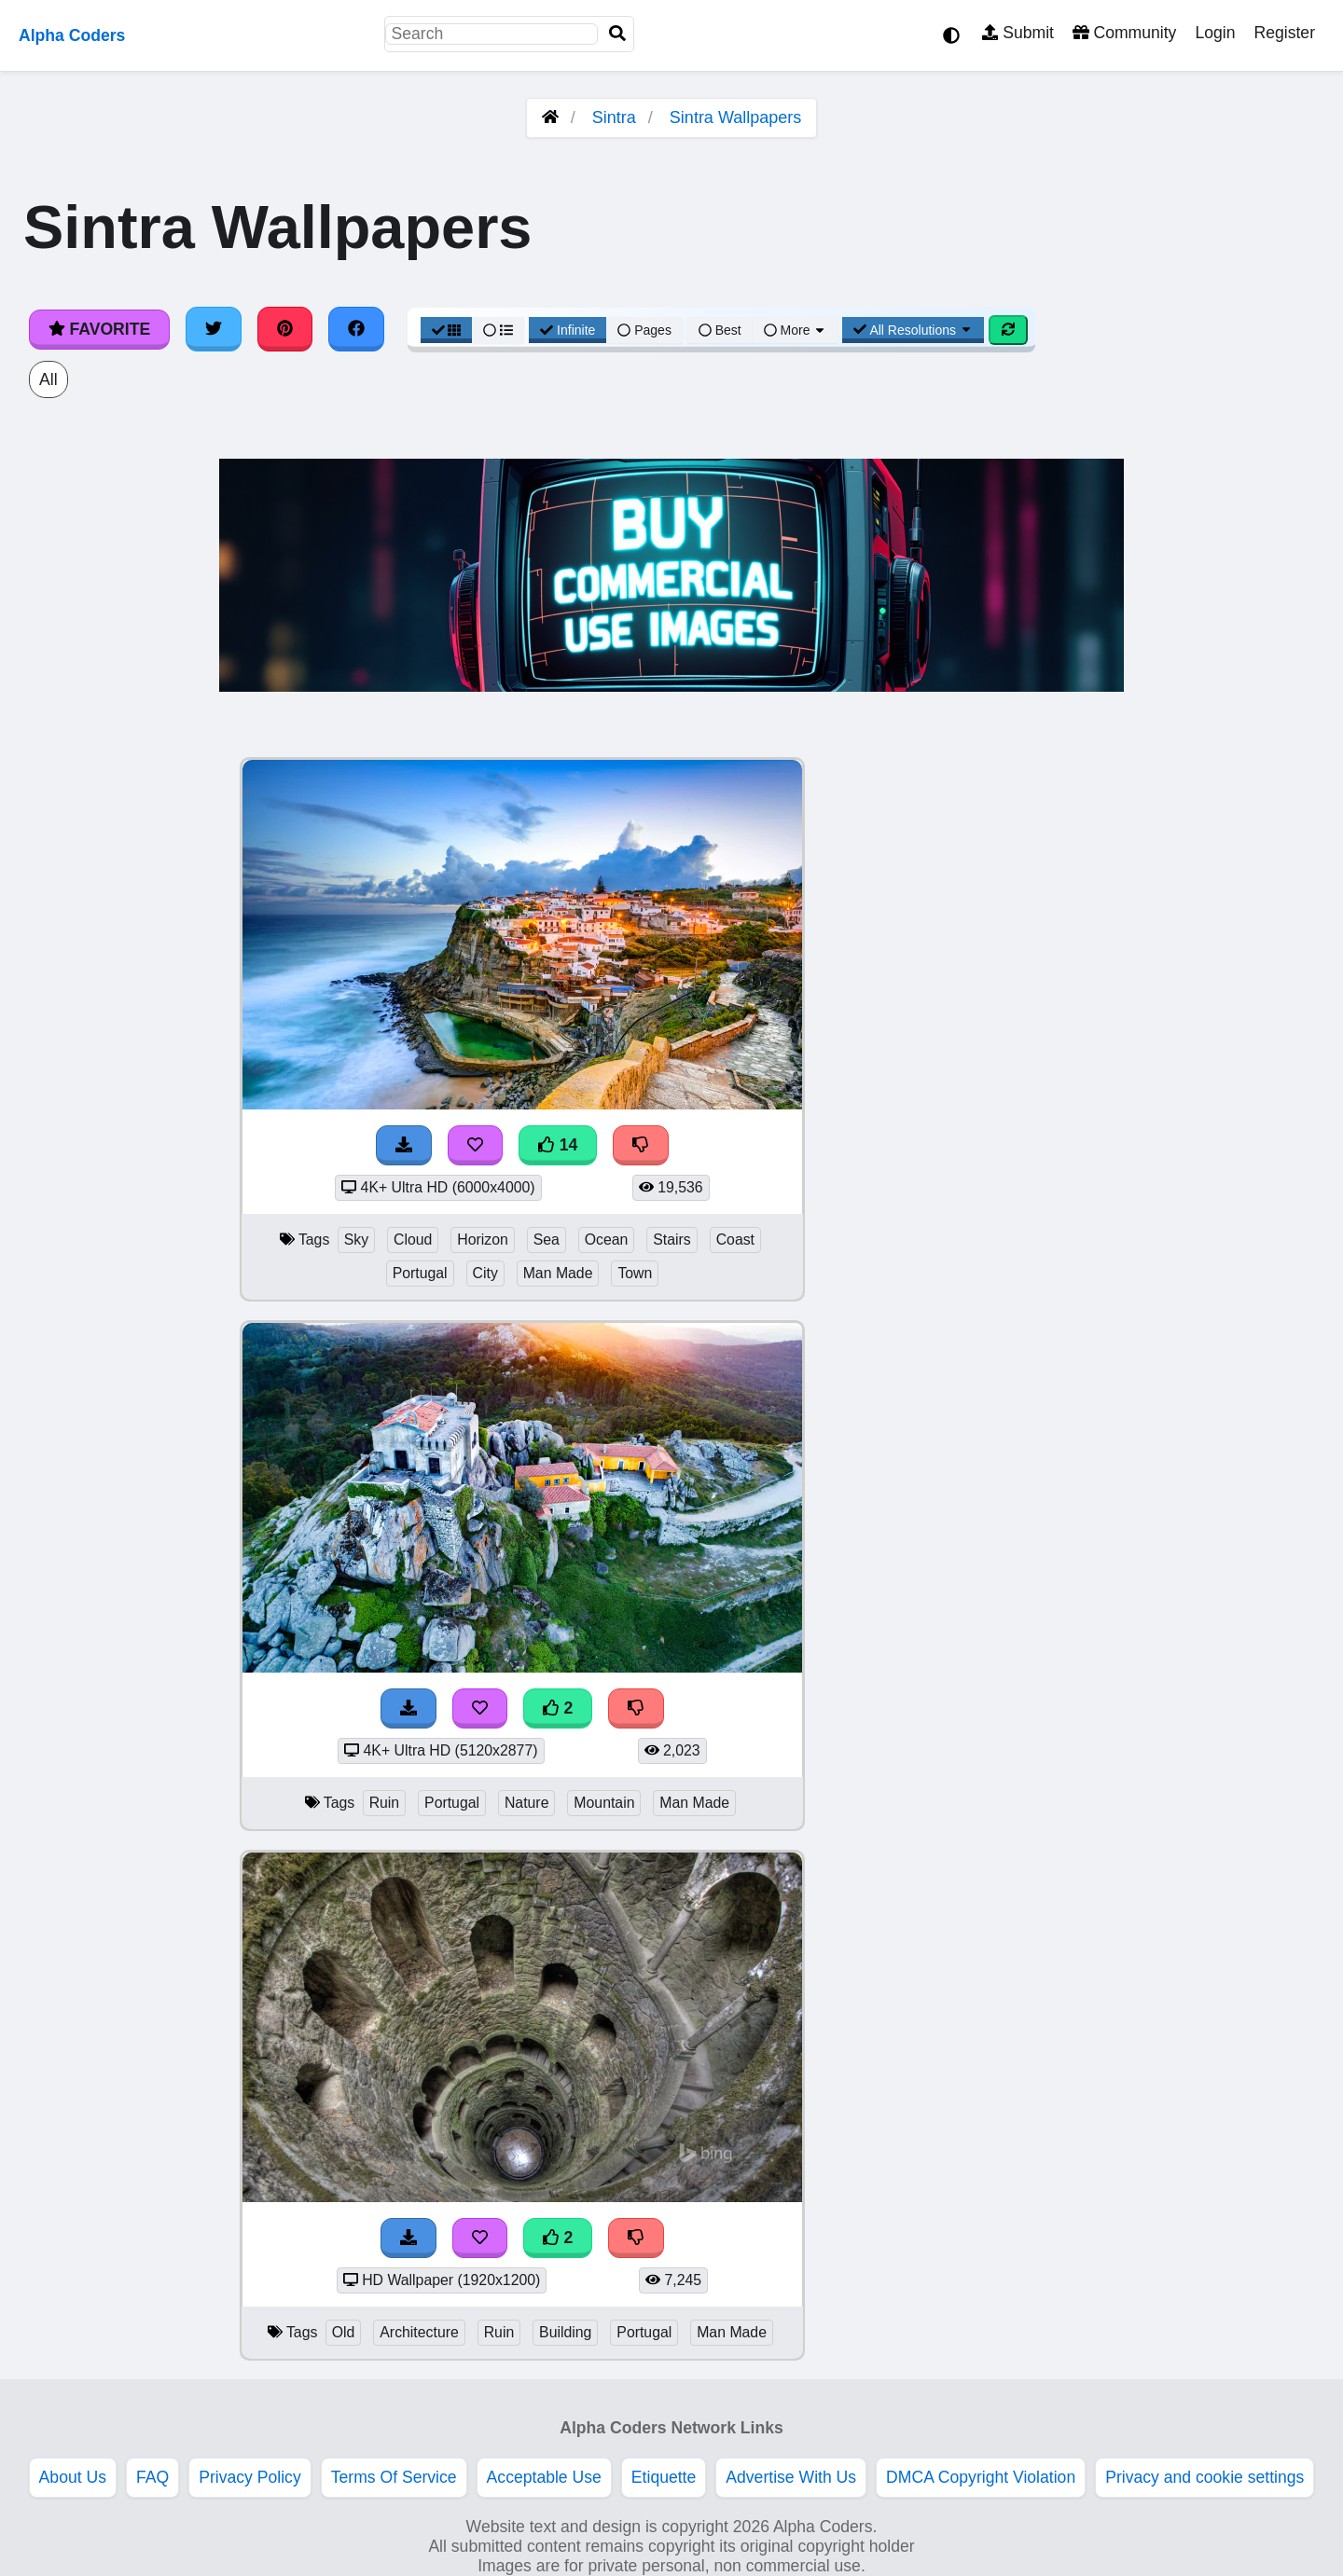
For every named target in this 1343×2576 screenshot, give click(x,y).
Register (1284, 32)
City (485, 1273)
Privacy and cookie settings (1204, 2477)
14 (557, 1145)
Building (565, 2332)
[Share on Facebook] (356, 329)
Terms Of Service (394, 2477)
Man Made (558, 1273)
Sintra (614, 117)
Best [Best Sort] (720, 330)
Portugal (420, 1273)
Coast (735, 1239)
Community (1124, 32)
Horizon (482, 1239)
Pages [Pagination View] (644, 330)
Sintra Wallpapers (735, 117)
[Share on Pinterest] (285, 329)
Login (1215, 32)
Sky (356, 1239)
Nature (527, 1803)
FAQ (152, 2477)
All (48, 379)
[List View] (498, 330)
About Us (72, 2477)
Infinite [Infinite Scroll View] (567, 330)
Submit (1018, 32)
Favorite (99, 329)
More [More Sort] (795, 330)
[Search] (617, 34)
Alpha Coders (72, 35)
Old (343, 2332)
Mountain (604, 1803)
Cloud (413, 1239)
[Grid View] (447, 330)
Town (634, 1273)
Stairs (671, 1239)
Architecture (419, 2332)
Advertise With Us (791, 2477)
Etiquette (663, 2477)
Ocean (607, 1239)
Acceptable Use (544, 2477)
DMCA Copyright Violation (980, 2477)
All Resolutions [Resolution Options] (913, 330)
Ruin (384, 1803)
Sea (546, 1239)
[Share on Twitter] (214, 329)
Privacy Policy (250, 2477)
